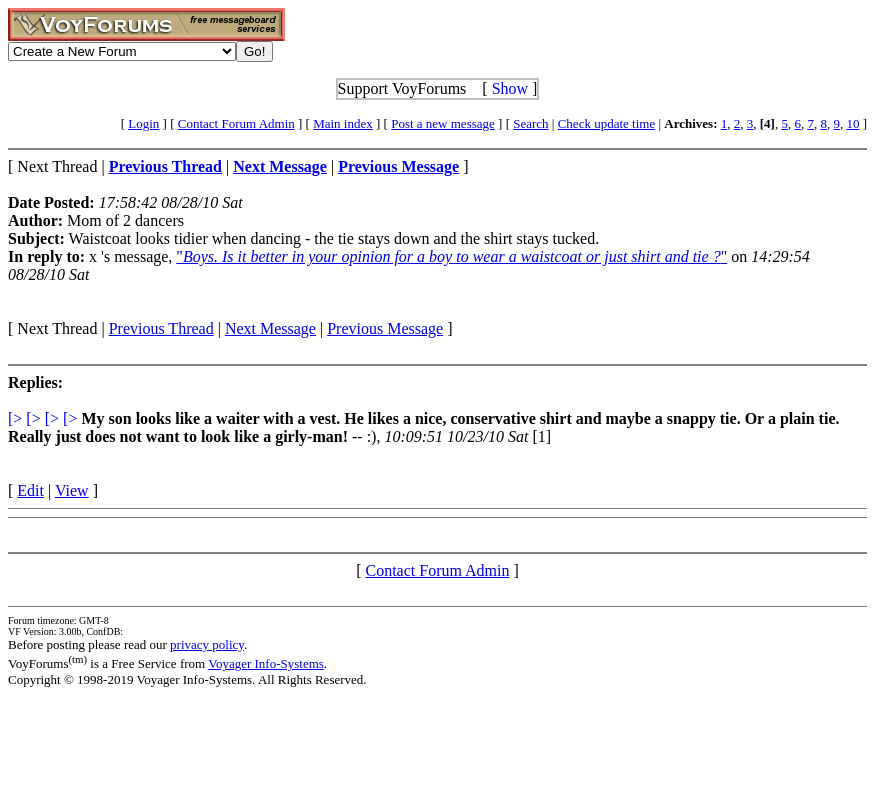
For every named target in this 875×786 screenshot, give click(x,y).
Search (530, 123)
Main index (343, 123)
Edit (30, 490)
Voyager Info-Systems (266, 663)
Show (510, 88)
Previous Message (385, 328)
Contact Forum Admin (236, 123)
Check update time (606, 123)
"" (451, 256)
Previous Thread (161, 328)
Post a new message (443, 123)
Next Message (270, 328)
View (72, 490)
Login (143, 123)
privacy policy (207, 644)
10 (852, 123)
